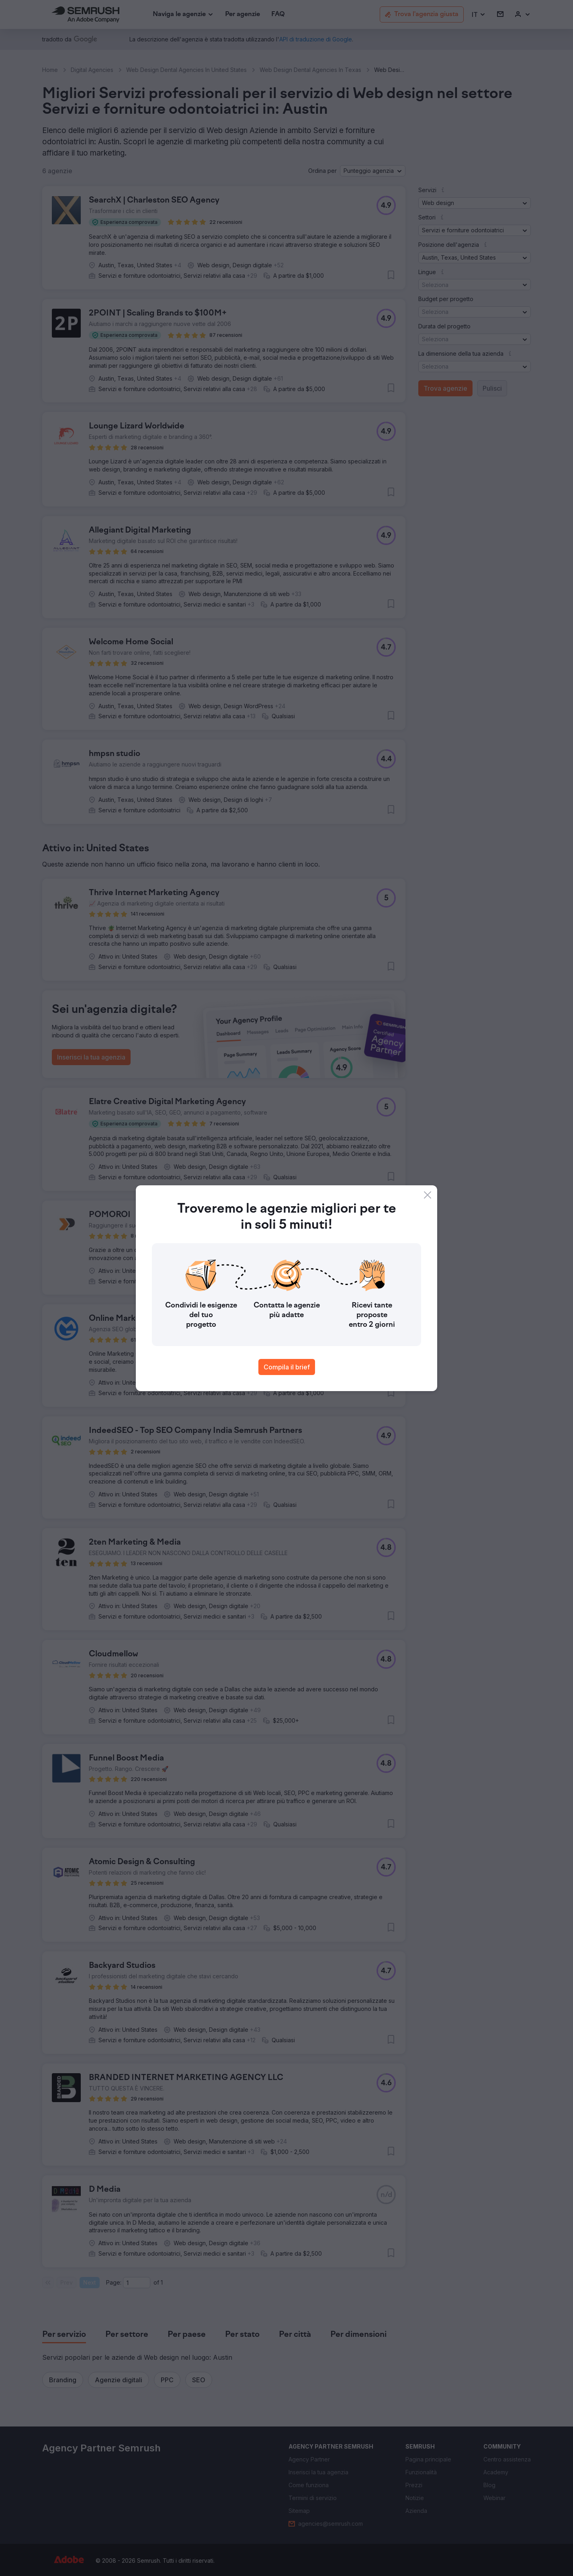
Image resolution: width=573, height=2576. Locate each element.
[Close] (427, 1195)
